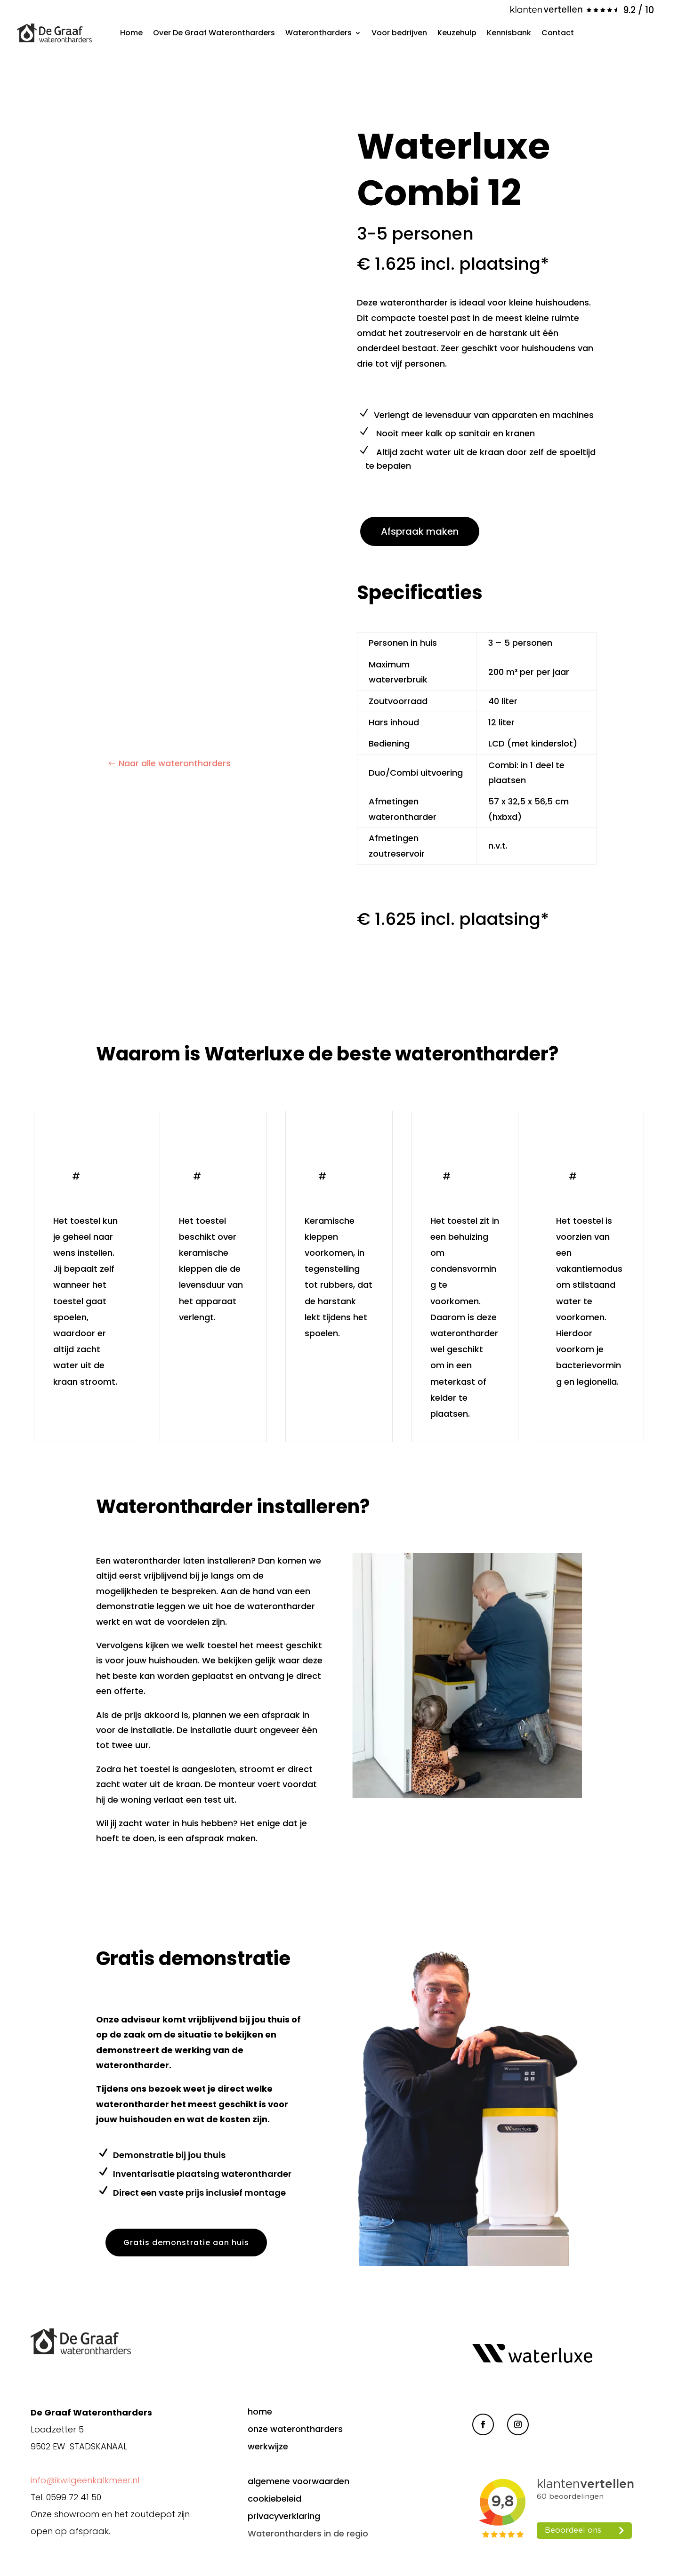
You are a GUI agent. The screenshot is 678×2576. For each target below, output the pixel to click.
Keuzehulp (456, 32)
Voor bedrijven (399, 32)
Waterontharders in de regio (308, 2533)
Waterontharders (318, 32)
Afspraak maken (420, 531)
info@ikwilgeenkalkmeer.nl (85, 2480)
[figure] (169, 339)
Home (131, 32)
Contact (557, 32)
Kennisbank (509, 32)
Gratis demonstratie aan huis (188, 2242)
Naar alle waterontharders (175, 763)
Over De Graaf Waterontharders (214, 32)
